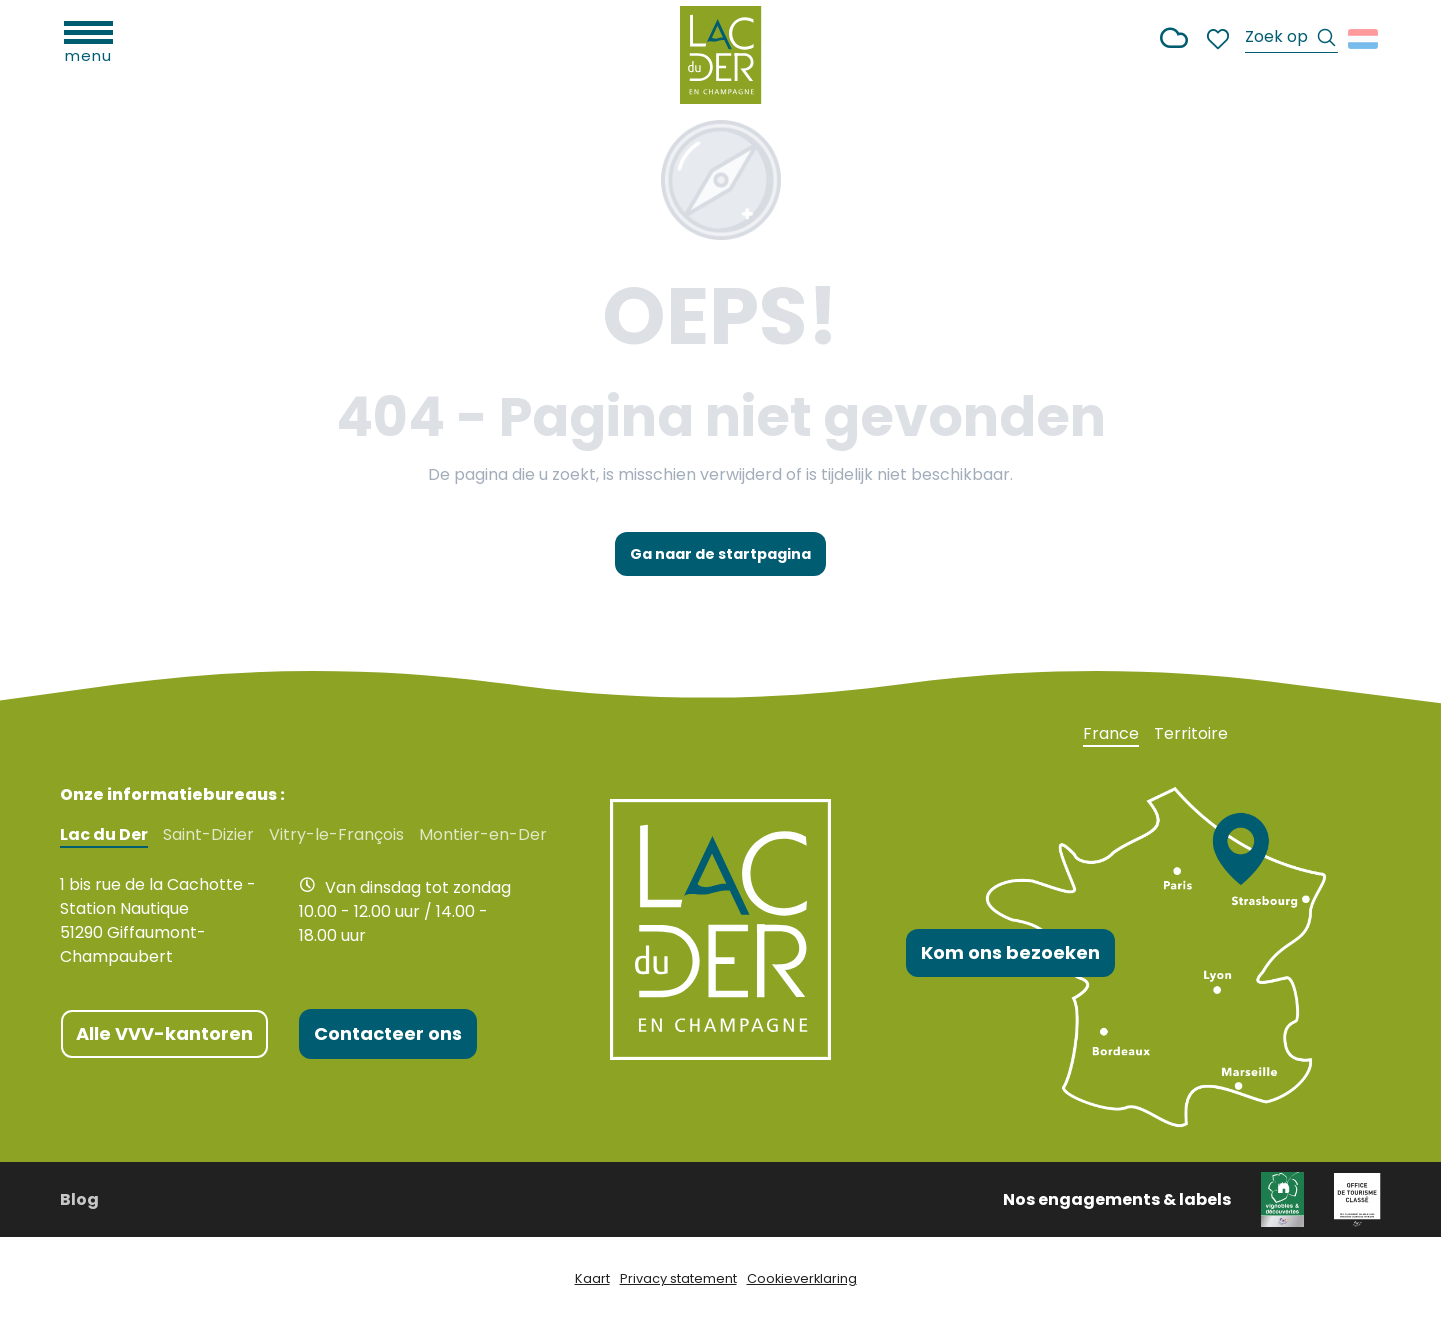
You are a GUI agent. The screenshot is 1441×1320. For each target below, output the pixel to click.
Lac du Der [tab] (104, 835)
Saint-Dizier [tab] (208, 835)
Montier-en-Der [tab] (483, 835)
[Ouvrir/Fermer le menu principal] (88, 40)
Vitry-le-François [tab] (336, 835)
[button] (1291, 39)
